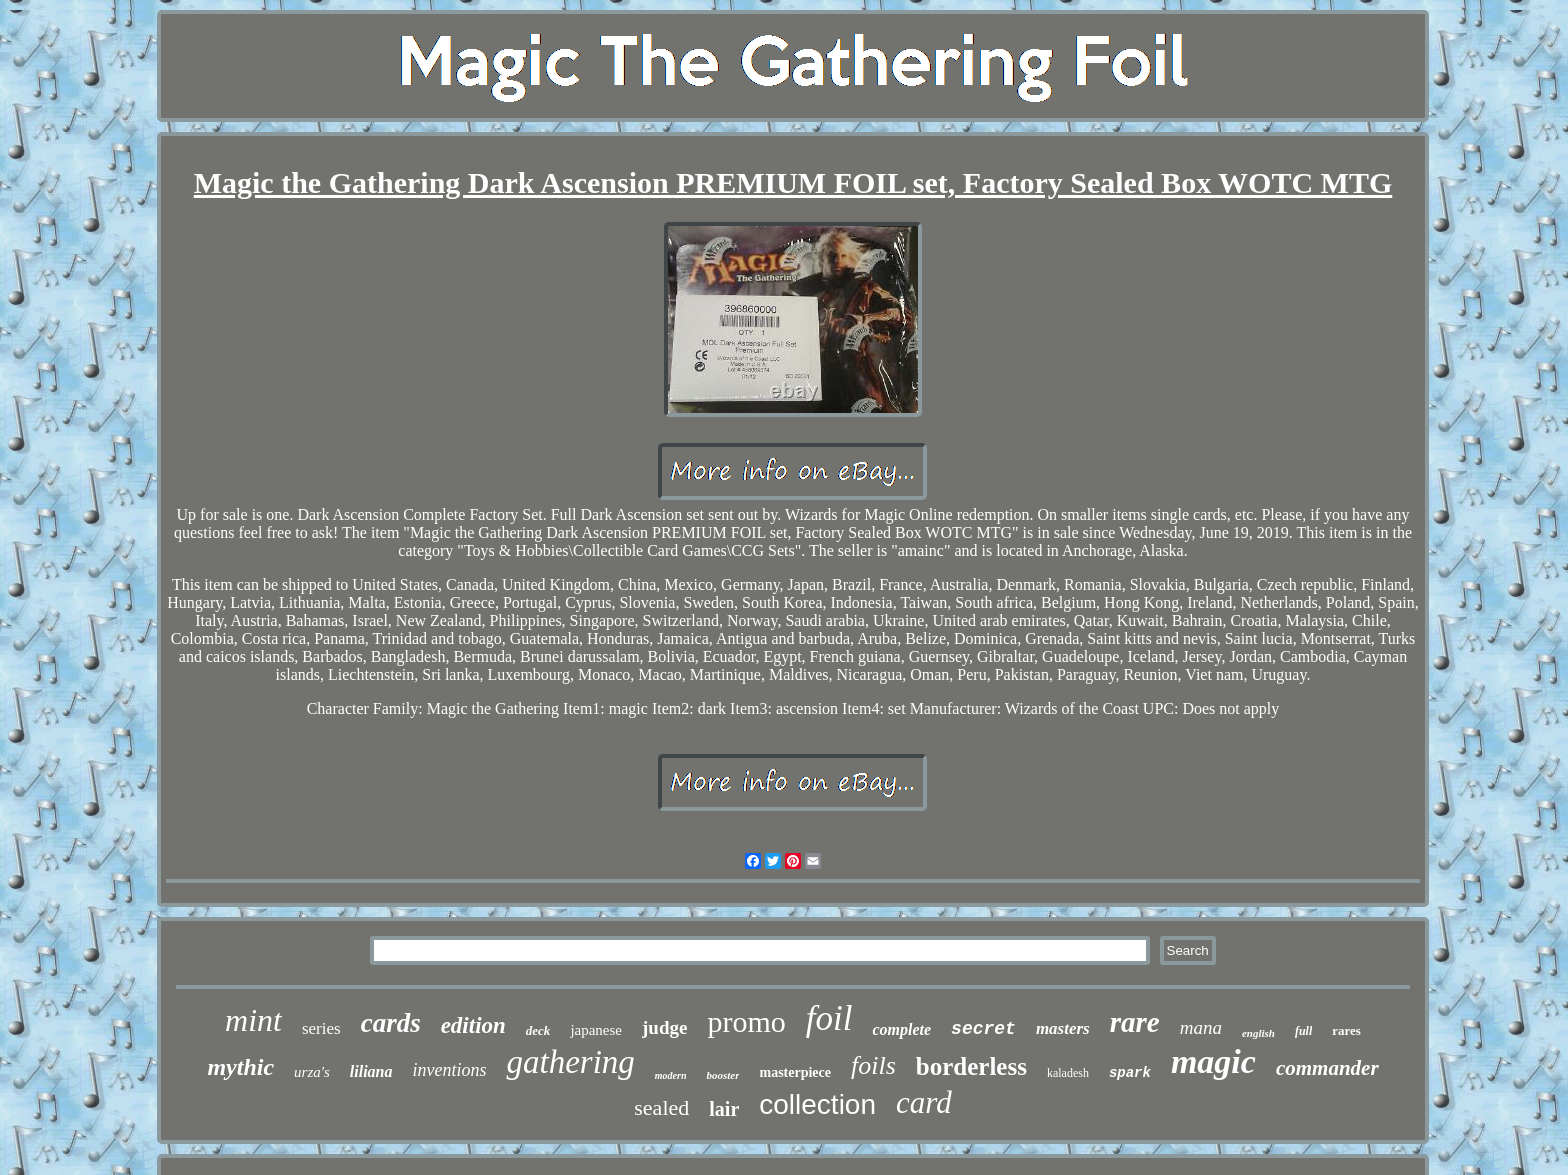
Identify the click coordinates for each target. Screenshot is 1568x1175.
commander (1327, 1068)
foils (873, 1065)
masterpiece (795, 1072)
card (924, 1102)
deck (538, 1030)
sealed (661, 1107)
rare (1135, 1022)
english (1258, 1033)
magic (1213, 1061)
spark (1130, 1073)
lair (724, 1109)
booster (722, 1075)
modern (671, 1075)
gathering (570, 1062)
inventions (449, 1070)
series (321, 1028)
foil (829, 1018)
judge (664, 1027)
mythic (240, 1067)
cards (391, 1023)
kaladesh (1068, 1073)
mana (1201, 1027)
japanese (596, 1030)
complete (901, 1029)
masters (1063, 1028)
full (1303, 1031)
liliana (371, 1071)
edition (473, 1025)
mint (253, 1020)
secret (983, 1029)
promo (746, 1021)
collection (817, 1104)
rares (1346, 1030)
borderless (971, 1066)
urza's (312, 1072)
